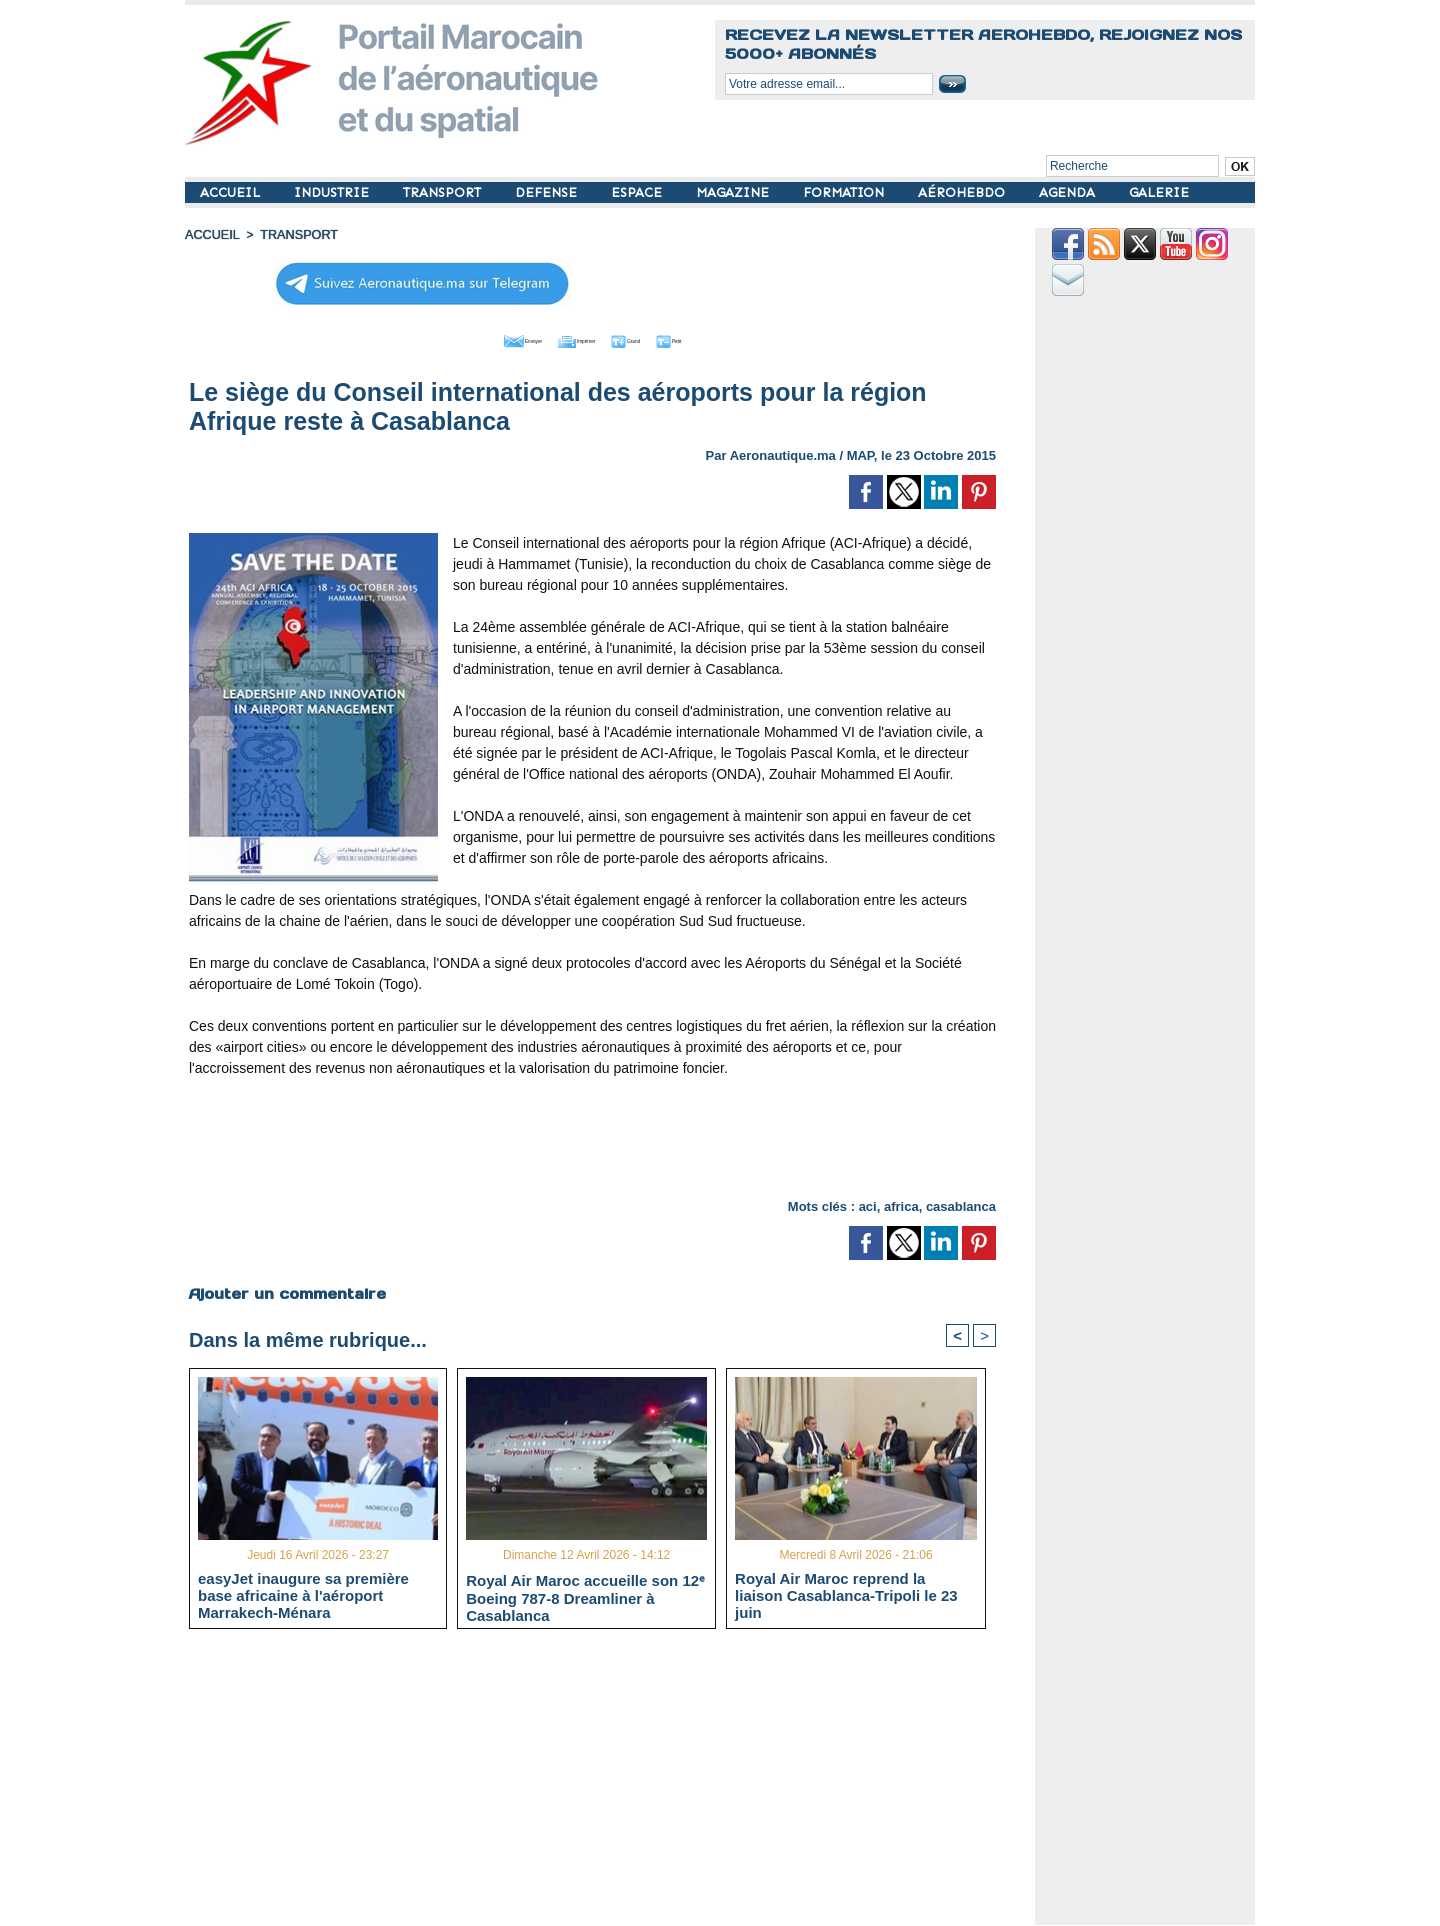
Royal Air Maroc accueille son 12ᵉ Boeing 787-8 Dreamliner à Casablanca (585, 1595)
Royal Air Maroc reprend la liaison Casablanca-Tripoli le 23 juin (846, 1594)
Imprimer (569, 338)
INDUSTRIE (333, 192)
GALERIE (1159, 192)
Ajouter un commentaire (286, 1290)
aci (868, 1203)
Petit (720, 338)
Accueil (211, 235)
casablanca (961, 1203)
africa (901, 1203)
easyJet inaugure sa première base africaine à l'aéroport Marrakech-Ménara (303, 1594)
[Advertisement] (593, 1133)
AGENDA (1069, 192)
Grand (653, 338)
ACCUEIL (232, 192)
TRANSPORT (444, 192)
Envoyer (478, 338)
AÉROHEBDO (963, 192)
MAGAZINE (734, 192)
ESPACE (638, 192)
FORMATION (845, 192)
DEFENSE (548, 192)
